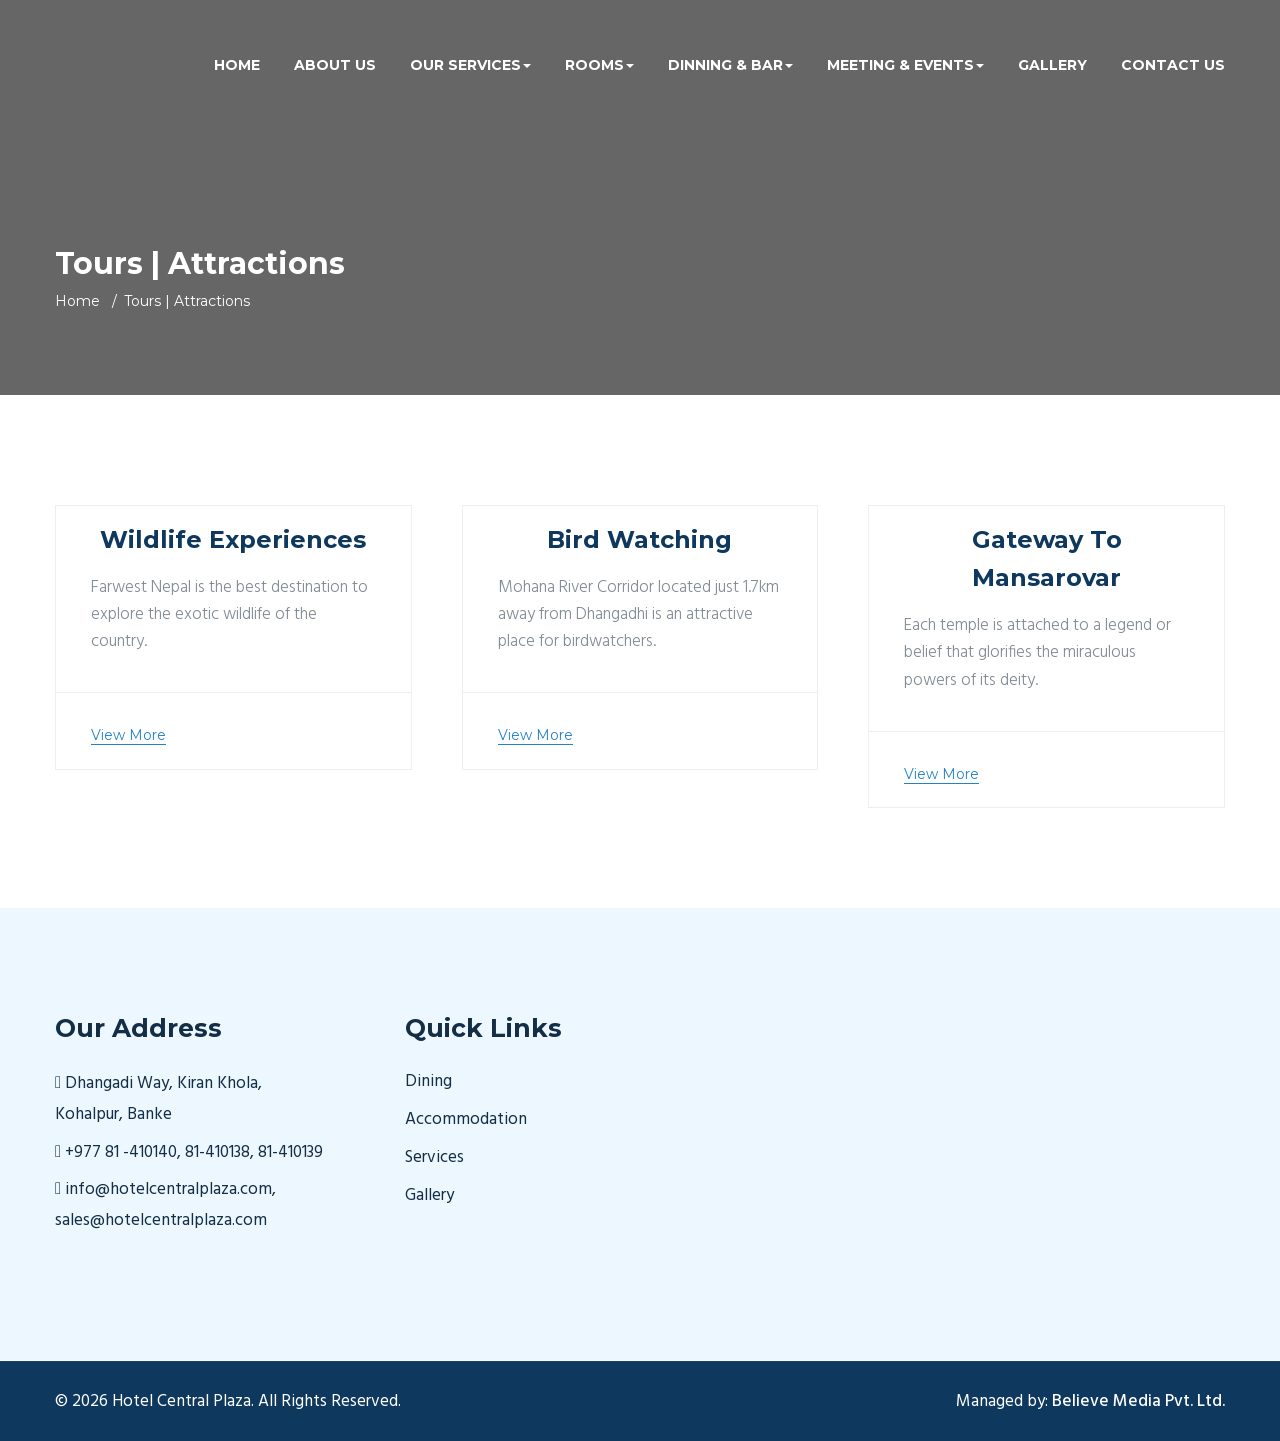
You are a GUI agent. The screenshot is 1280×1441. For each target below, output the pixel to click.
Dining (428, 1082)
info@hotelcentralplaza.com (166, 1189)
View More (128, 735)
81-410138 (217, 1152)
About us (335, 65)
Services (434, 1158)
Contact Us (1173, 65)
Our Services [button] (470, 65)
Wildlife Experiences (233, 539)
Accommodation (466, 1120)
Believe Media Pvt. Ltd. (1138, 1401)
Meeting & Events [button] (905, 65)
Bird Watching (639, 539)
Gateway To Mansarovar (1047, 558)
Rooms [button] (599, 65)
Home (237, 65)
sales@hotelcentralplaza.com (161, 1220)
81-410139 (290, 1152)
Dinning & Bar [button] (730, 65)
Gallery (1052, 65)
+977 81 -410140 (121, 1152)
